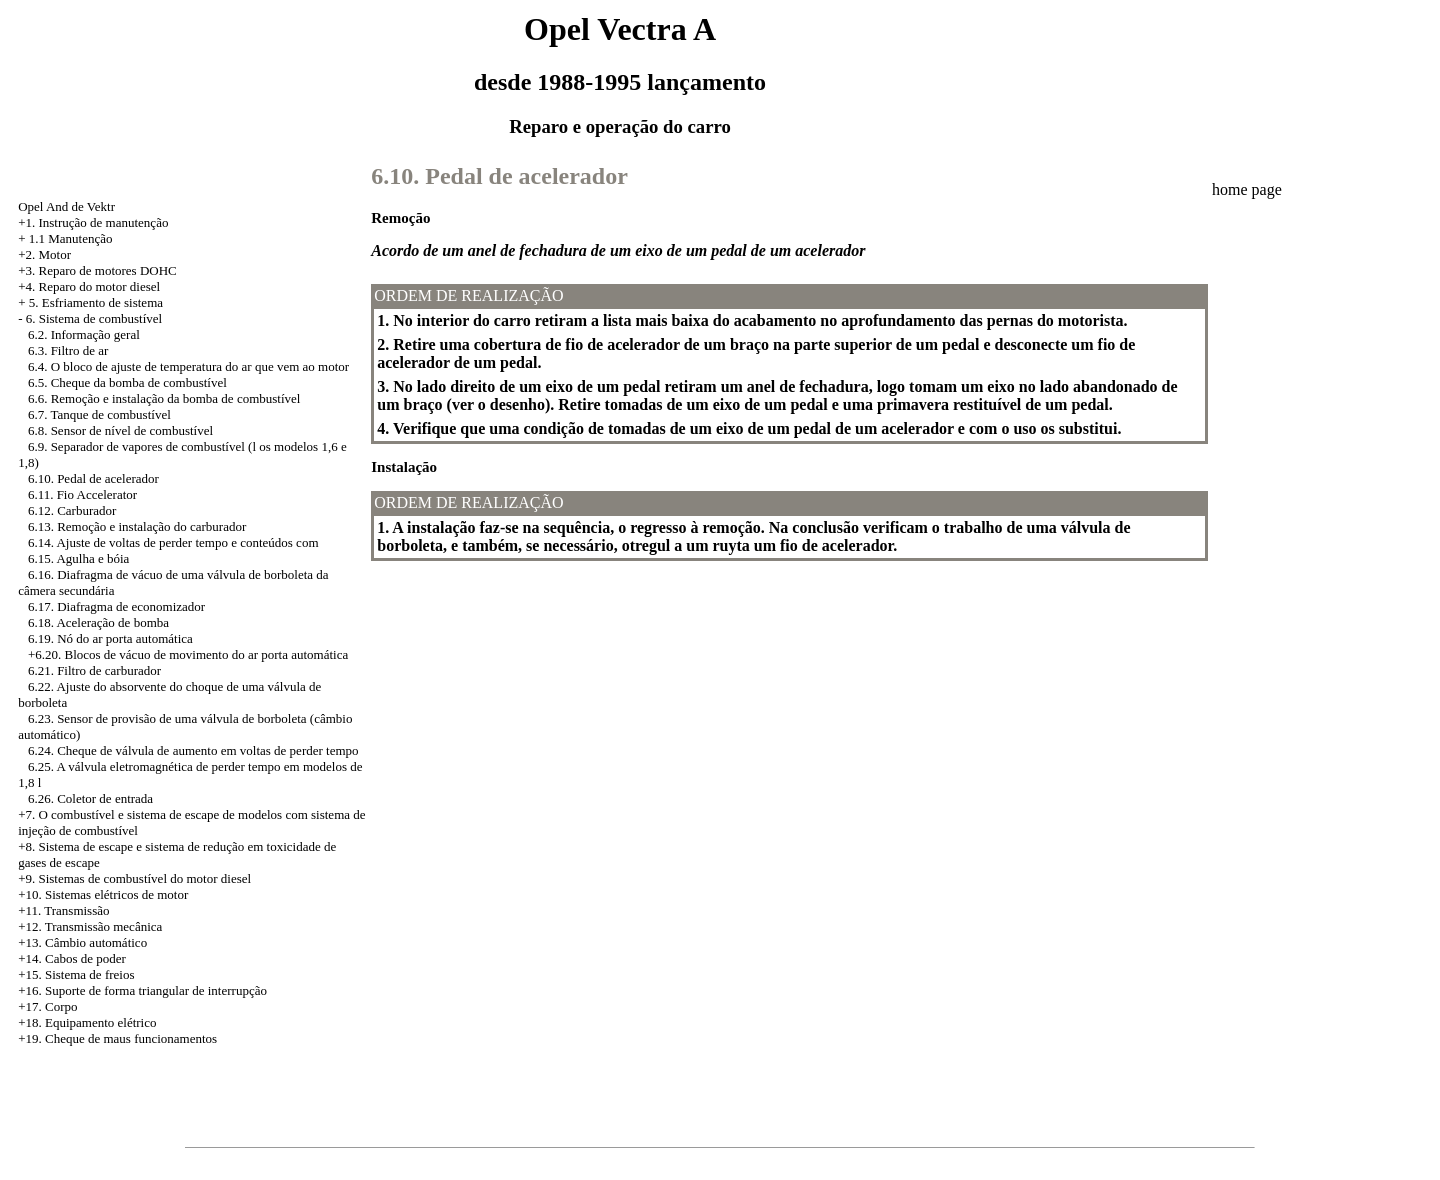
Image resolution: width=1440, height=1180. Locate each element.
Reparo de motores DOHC (107, 270)
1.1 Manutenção (71, 238)
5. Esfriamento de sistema (96, 302)
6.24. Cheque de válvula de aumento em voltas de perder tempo (193, 750)
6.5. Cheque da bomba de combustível (127, 382)
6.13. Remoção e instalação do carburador (137, 526)
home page (1247, 189)
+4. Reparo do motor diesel (89, 286)
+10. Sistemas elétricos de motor (103, 894)
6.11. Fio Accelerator (82, 494)
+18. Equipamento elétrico (87, 1022)
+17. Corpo (47, 1006)
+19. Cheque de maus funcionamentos (117, 1038)
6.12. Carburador (72, 510)
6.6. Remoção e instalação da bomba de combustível (164, 398)
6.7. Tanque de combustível (99, 414)
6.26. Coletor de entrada (90, 798)
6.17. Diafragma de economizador (116, 606)
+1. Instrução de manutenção (93, 222)
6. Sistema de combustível (94, 318)
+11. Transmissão (63, 910)
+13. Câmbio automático (82, 942)
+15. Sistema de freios (76, 974)
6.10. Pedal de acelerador (93, 478)
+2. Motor (44, 254)
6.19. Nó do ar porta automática (110, 638)
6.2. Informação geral (84, 334)
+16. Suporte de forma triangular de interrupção (142, 990)
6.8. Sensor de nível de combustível (120, 430)
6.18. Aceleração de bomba (98, 622)
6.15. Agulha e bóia (78, 558)
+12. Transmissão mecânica (90, 926)
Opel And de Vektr (66, 206)
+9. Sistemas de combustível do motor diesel (134, 878)
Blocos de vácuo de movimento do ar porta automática (206, 654)
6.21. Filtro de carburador (94, 670)
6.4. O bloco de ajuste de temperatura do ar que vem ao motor (188, 366)
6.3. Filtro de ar (68, 350)
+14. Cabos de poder (72, 958)
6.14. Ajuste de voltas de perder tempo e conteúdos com (173, 542)
